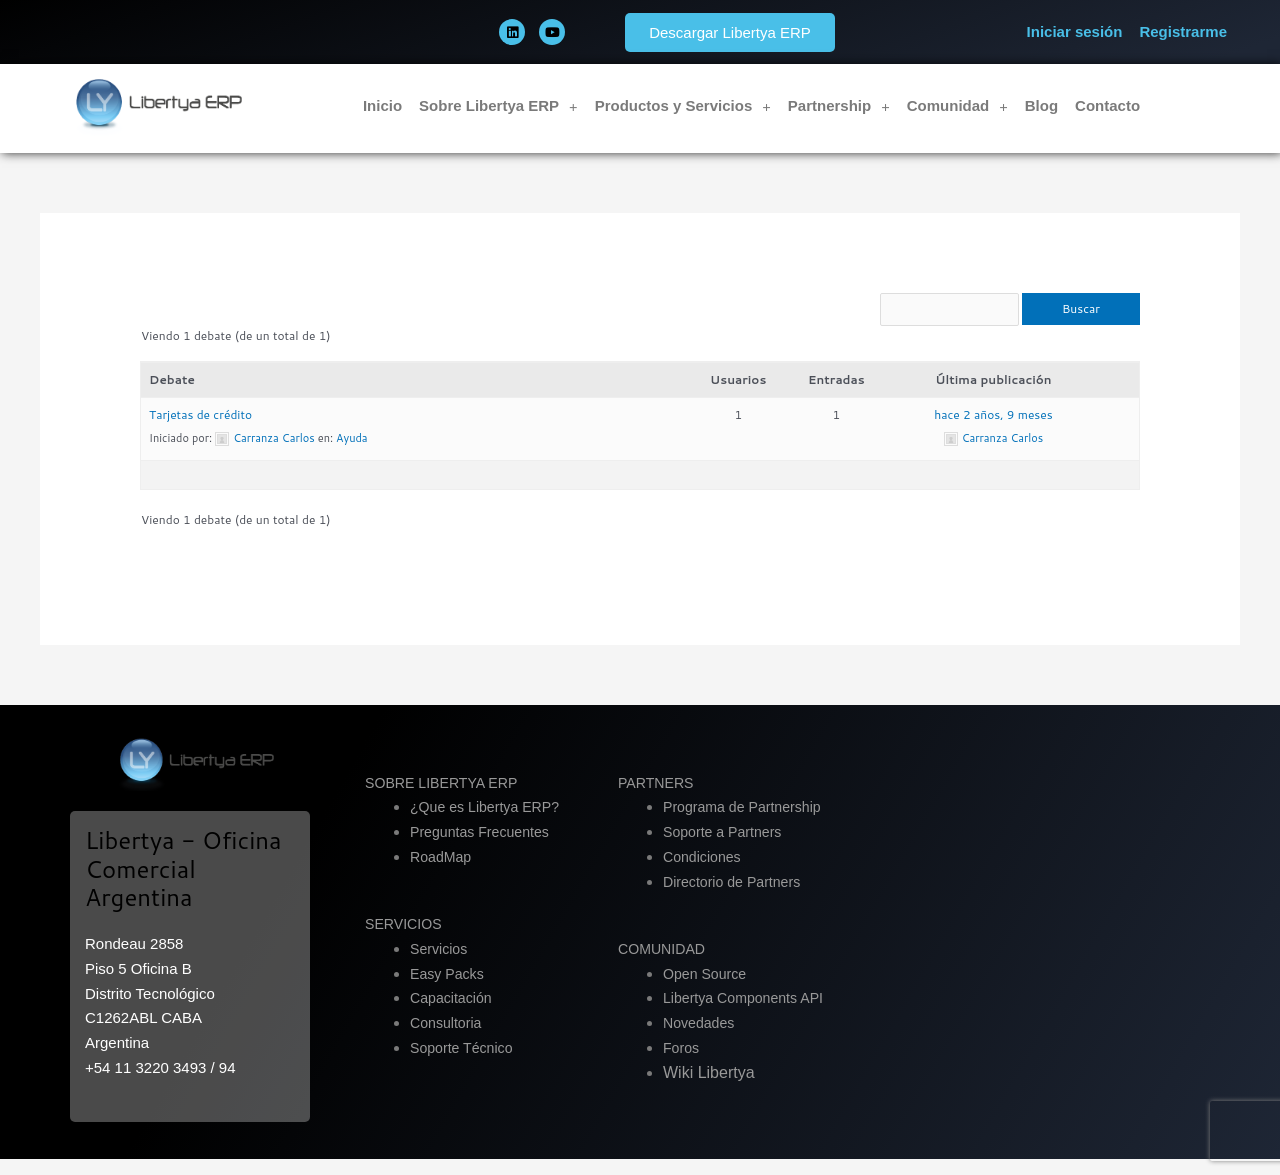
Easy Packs (449, 989)
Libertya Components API (748, 1014)
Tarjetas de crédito (200, 430)
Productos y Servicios (683, 106)
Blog (1041, 105)
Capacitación (453, 1014)
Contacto (1107, 105)
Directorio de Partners (736, 897)
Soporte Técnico (464, 1064)
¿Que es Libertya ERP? (489, 823)
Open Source (707, 989)
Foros (682, 1064)
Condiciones (704, 873)
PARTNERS (658, 798)
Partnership (839, 106)
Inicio (382, 105)
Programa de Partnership (747, 823)
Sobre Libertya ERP (498, 106)
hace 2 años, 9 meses (993, 430)
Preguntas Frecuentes (484, 848)
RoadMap (442, 873)
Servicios (440, 965)
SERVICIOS (405, 940)
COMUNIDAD (664, 965)
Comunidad (957, 106)
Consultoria (448, 1039)
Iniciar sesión (1075, 31)
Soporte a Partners (726, 848)
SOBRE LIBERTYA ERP (446, 798)
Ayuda (352, 454)
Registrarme (1183, 31)
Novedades (701, 1039)
